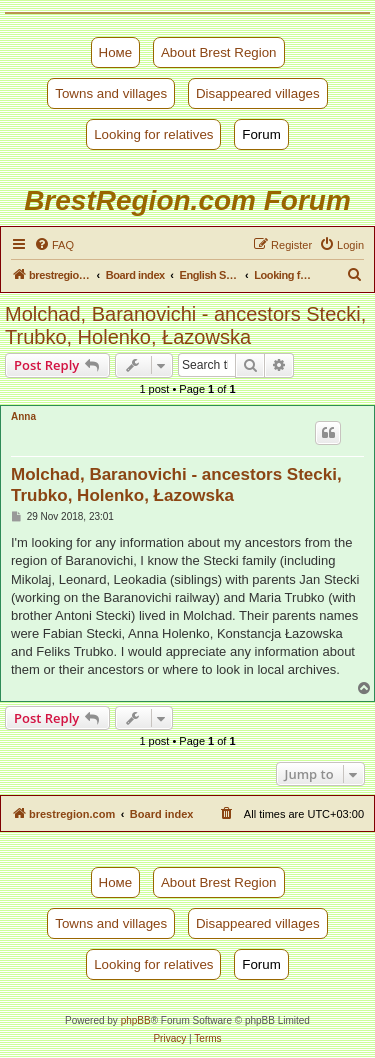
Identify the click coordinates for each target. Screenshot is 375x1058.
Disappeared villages (258, 93)
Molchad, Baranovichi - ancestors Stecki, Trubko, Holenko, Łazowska (185, 325)
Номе (116, 52)
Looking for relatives (153, 134)
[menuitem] (54, 245)
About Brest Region (219, 52)
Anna (23, 416)
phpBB (136, 1020)
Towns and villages (111, 93)
